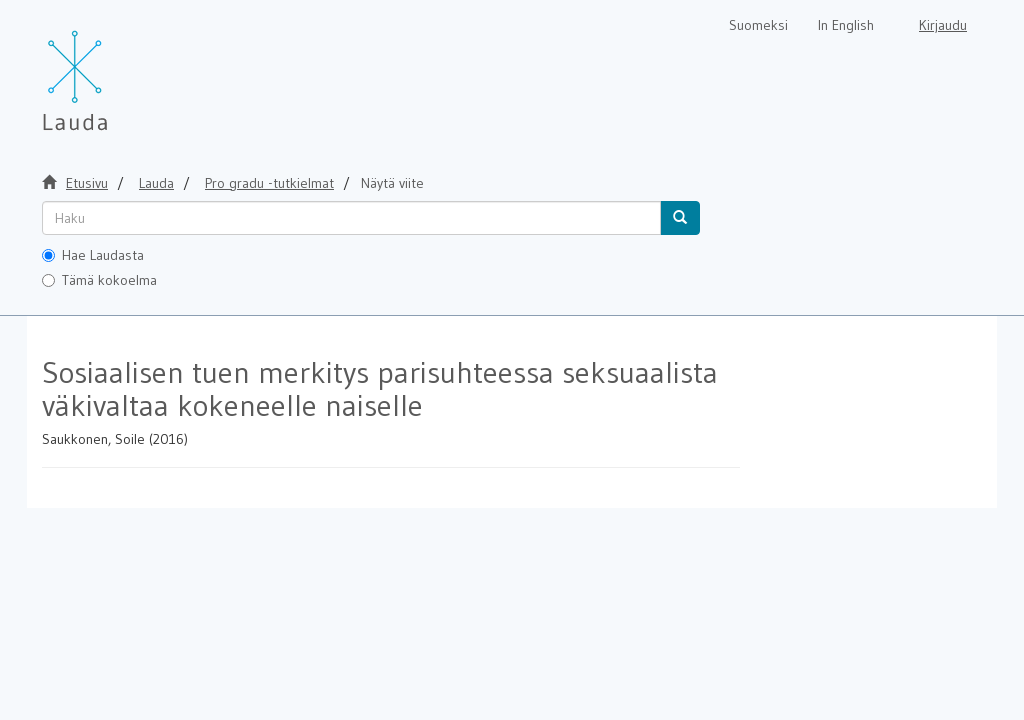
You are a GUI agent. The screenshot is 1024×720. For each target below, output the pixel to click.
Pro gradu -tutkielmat (269, 183)
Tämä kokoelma (99, 280)
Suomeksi (758, 25)
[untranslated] (351, 218)
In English (846, 25)
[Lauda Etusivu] (117, 70)
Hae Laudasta (93, 255)
